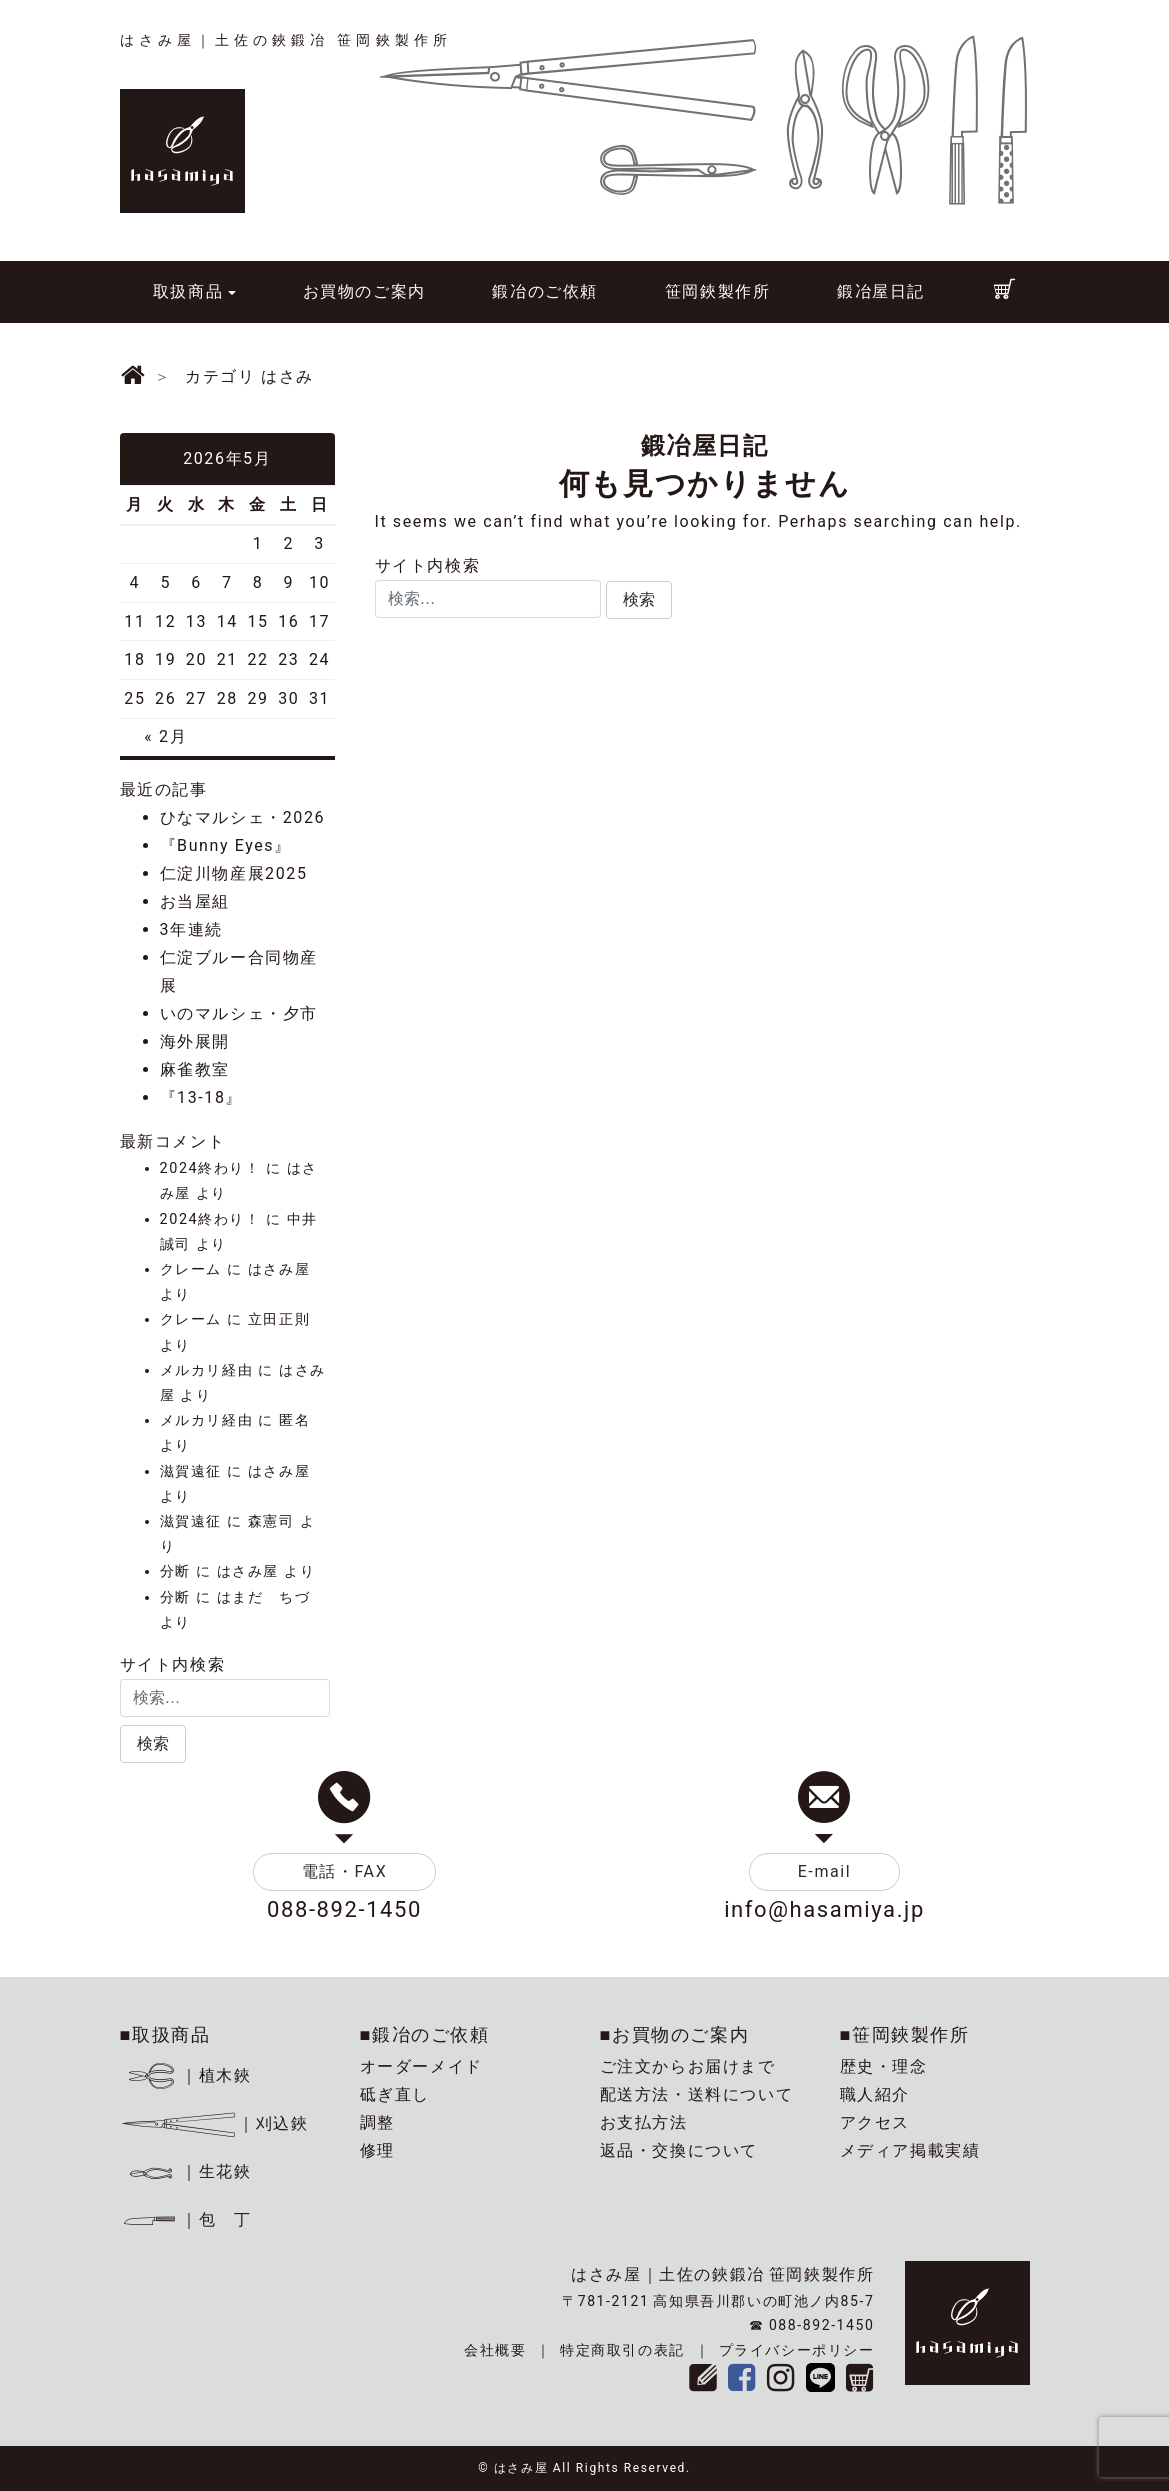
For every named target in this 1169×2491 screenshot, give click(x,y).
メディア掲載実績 (910, 2150)
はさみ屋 (279, 1269)
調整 (377, 2122)
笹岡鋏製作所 (718, 291)
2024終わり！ (210, 1168)
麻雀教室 (195, 1069)
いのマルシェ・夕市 (239, 1013)
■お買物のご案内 (675, 2034)
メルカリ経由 (207, 1370)
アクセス (875, 2122)
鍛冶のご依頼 (545, 291)
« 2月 (165, 736)
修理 (377, 2150)
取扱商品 (188, 291)
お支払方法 (644, 2122)
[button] (639, 600)
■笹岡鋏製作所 (905, 2034)
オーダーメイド (421, 2066)
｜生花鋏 (188, 2171)
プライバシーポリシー (797, 2350)
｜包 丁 (186, 2219)
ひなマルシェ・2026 (243, 817)
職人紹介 (875, 2094)
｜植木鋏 (188, 2075)
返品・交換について (679, 2150)
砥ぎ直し (395, 2094)
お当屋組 (195, 901)
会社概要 (495, 2350)
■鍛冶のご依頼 (425, 2034)
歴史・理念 (884, 2066)
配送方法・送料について (697, 2094)
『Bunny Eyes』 (226, 845)
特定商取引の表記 (622, 2350)
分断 (175, 1571)
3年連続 (191, 929)
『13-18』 (202, 1097)
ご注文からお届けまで (688, 2066)
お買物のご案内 (364, 291)
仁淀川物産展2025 (234, 873)
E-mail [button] (825, 1871)
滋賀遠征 (191, 1471)
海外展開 (195, 1041)
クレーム (191, 1269)
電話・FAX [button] (345, 1871)
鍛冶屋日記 (881, 291)
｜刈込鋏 (214, 2123)
